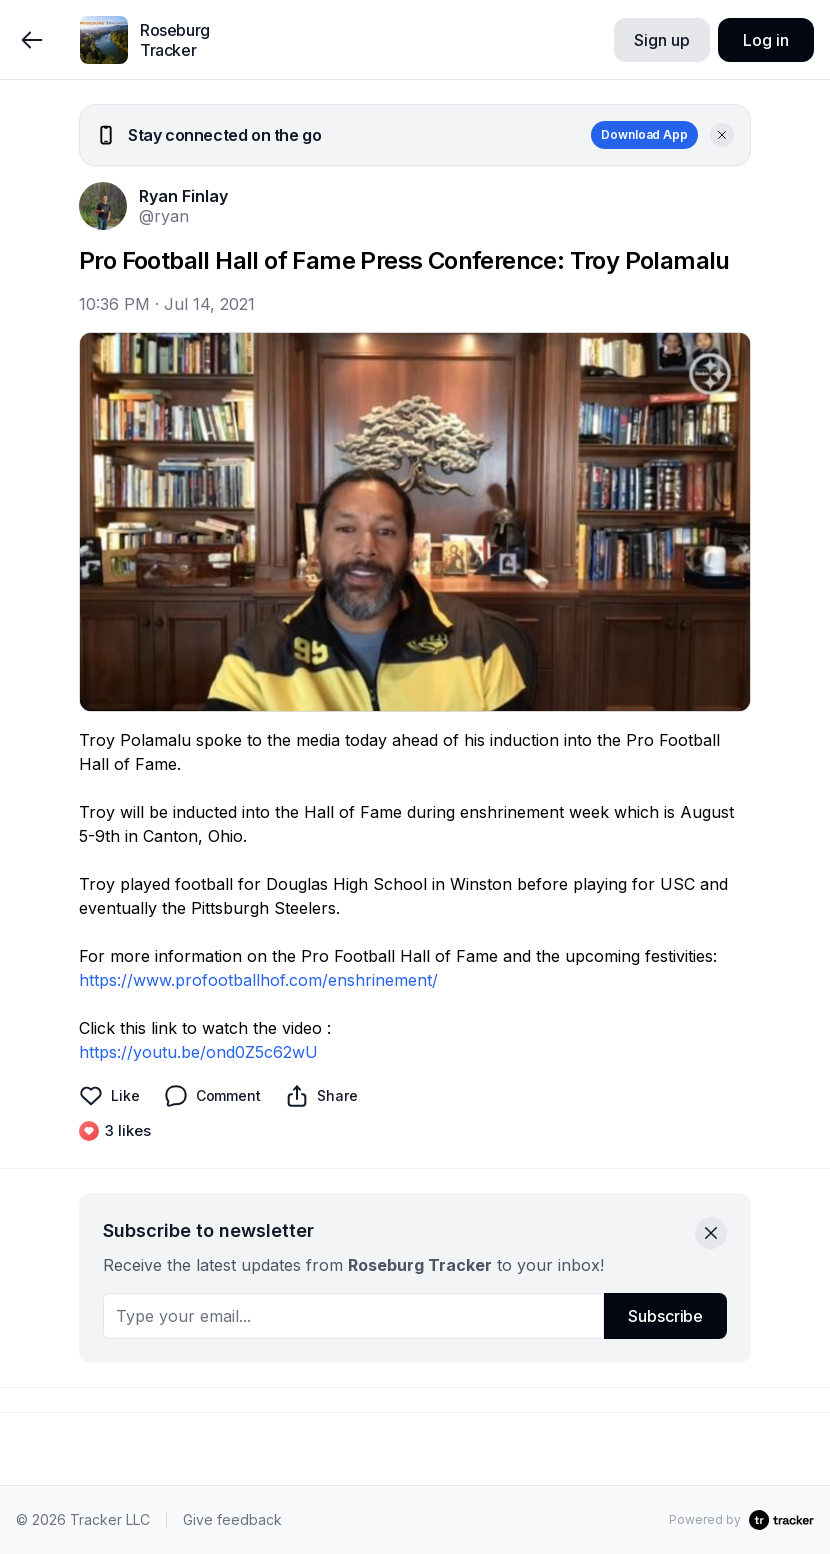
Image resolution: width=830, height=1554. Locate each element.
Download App (644, 134)
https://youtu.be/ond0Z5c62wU (198, 1052)
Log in (765, 40)
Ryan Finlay (183, 196)
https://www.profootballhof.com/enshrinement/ (258, 980)
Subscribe (665, 1316)
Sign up (661, 40)
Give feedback (232, 1519)
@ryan (164, 216)
